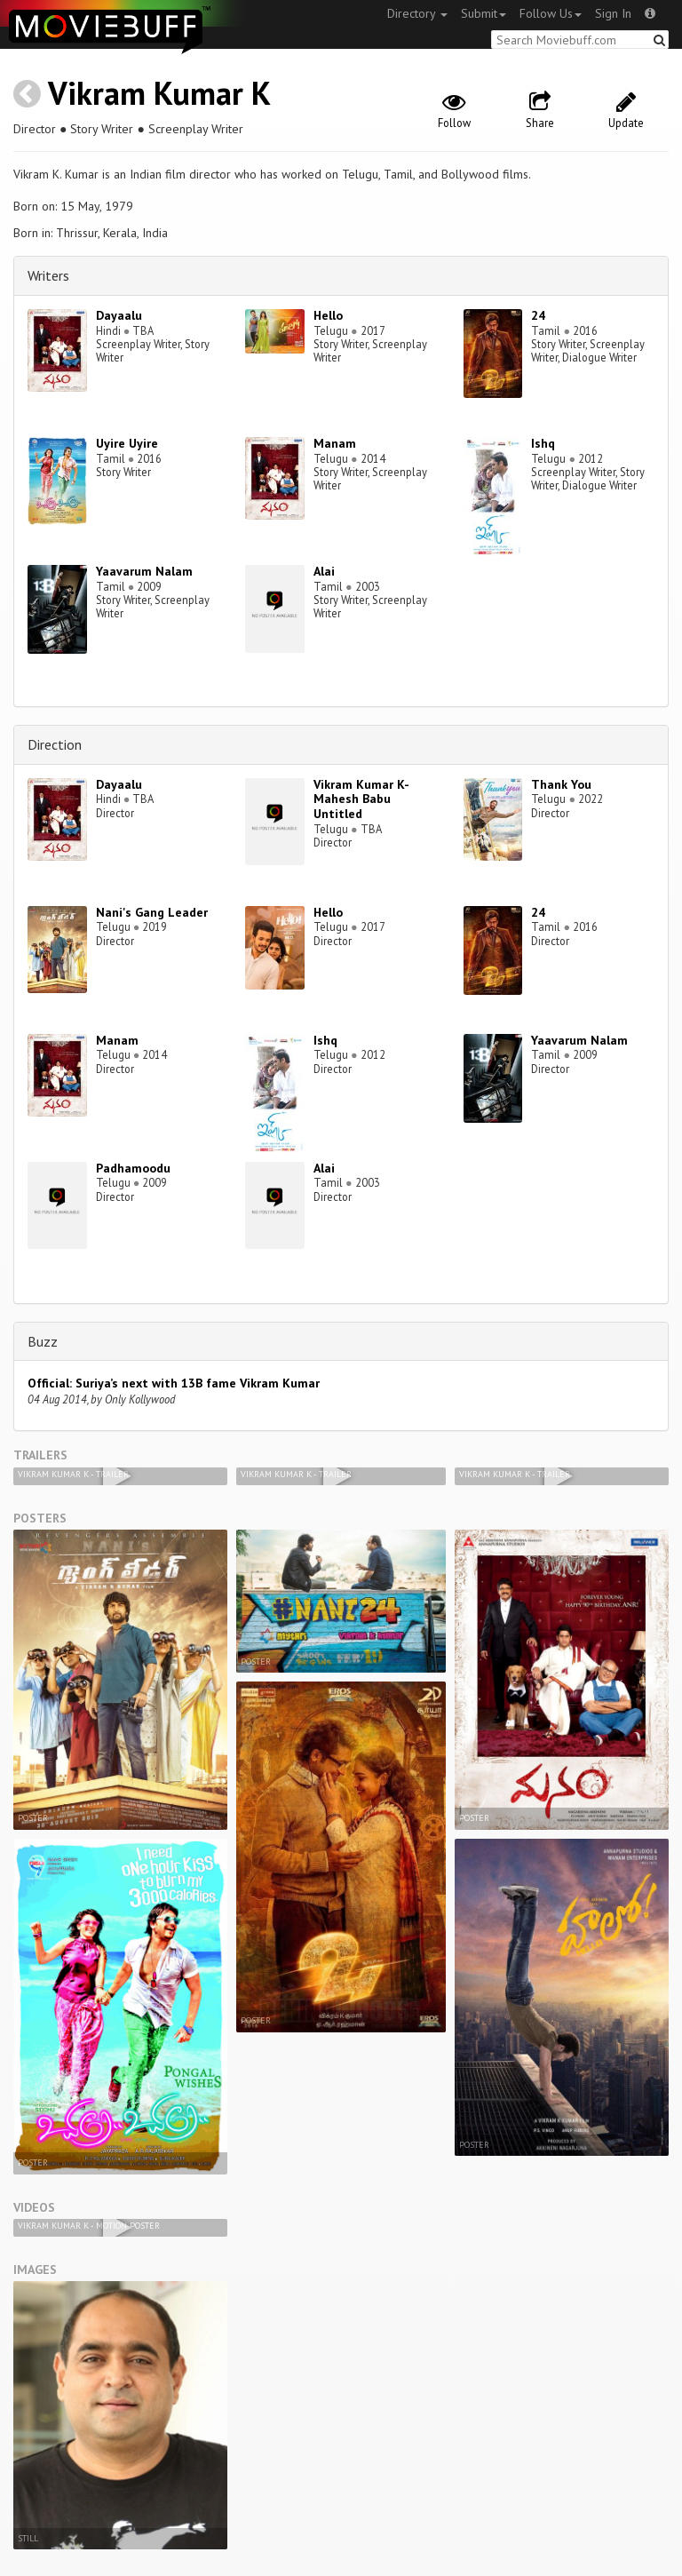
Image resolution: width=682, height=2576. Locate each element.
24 (538, 315)
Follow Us (550, 13)
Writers (48, 275)
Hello (328, 315)
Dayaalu (119, 315)
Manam (334, 443)
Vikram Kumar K (159, 93)
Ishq (543, 443)
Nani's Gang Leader (152, 912)
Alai (324, 571)
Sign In (613, 13)
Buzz (43, 1341)
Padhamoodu (133, 1168)
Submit (483, 13)
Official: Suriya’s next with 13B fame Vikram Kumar (174, 1383)
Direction (55, 744)
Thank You (561, 784)
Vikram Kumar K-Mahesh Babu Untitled (361, 799)
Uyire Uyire (127, 443)
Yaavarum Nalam (144, 571)
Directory (417, 13)
